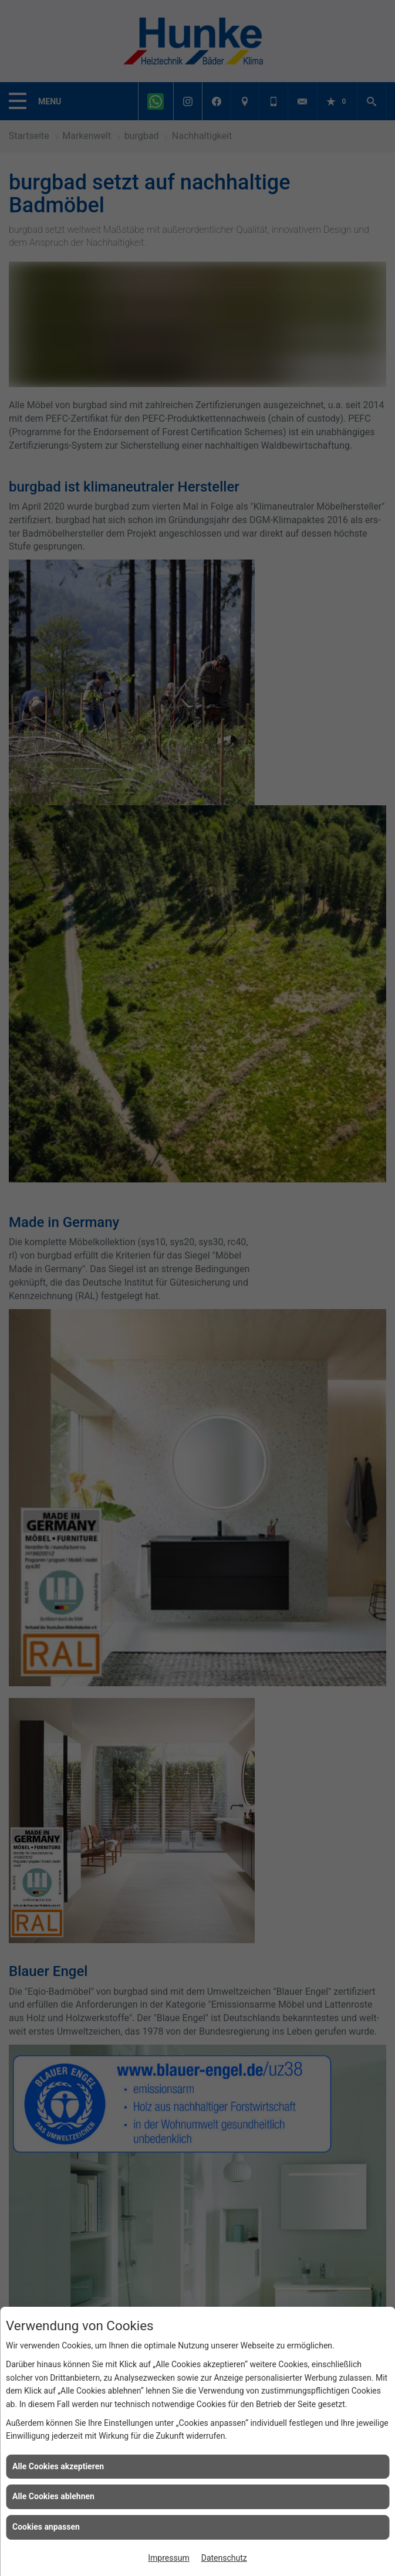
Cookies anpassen (46, 2526)
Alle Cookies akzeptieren (58, 2466)
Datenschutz (224, 2558)
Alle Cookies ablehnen (53, 2496)
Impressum (168, 2558)
